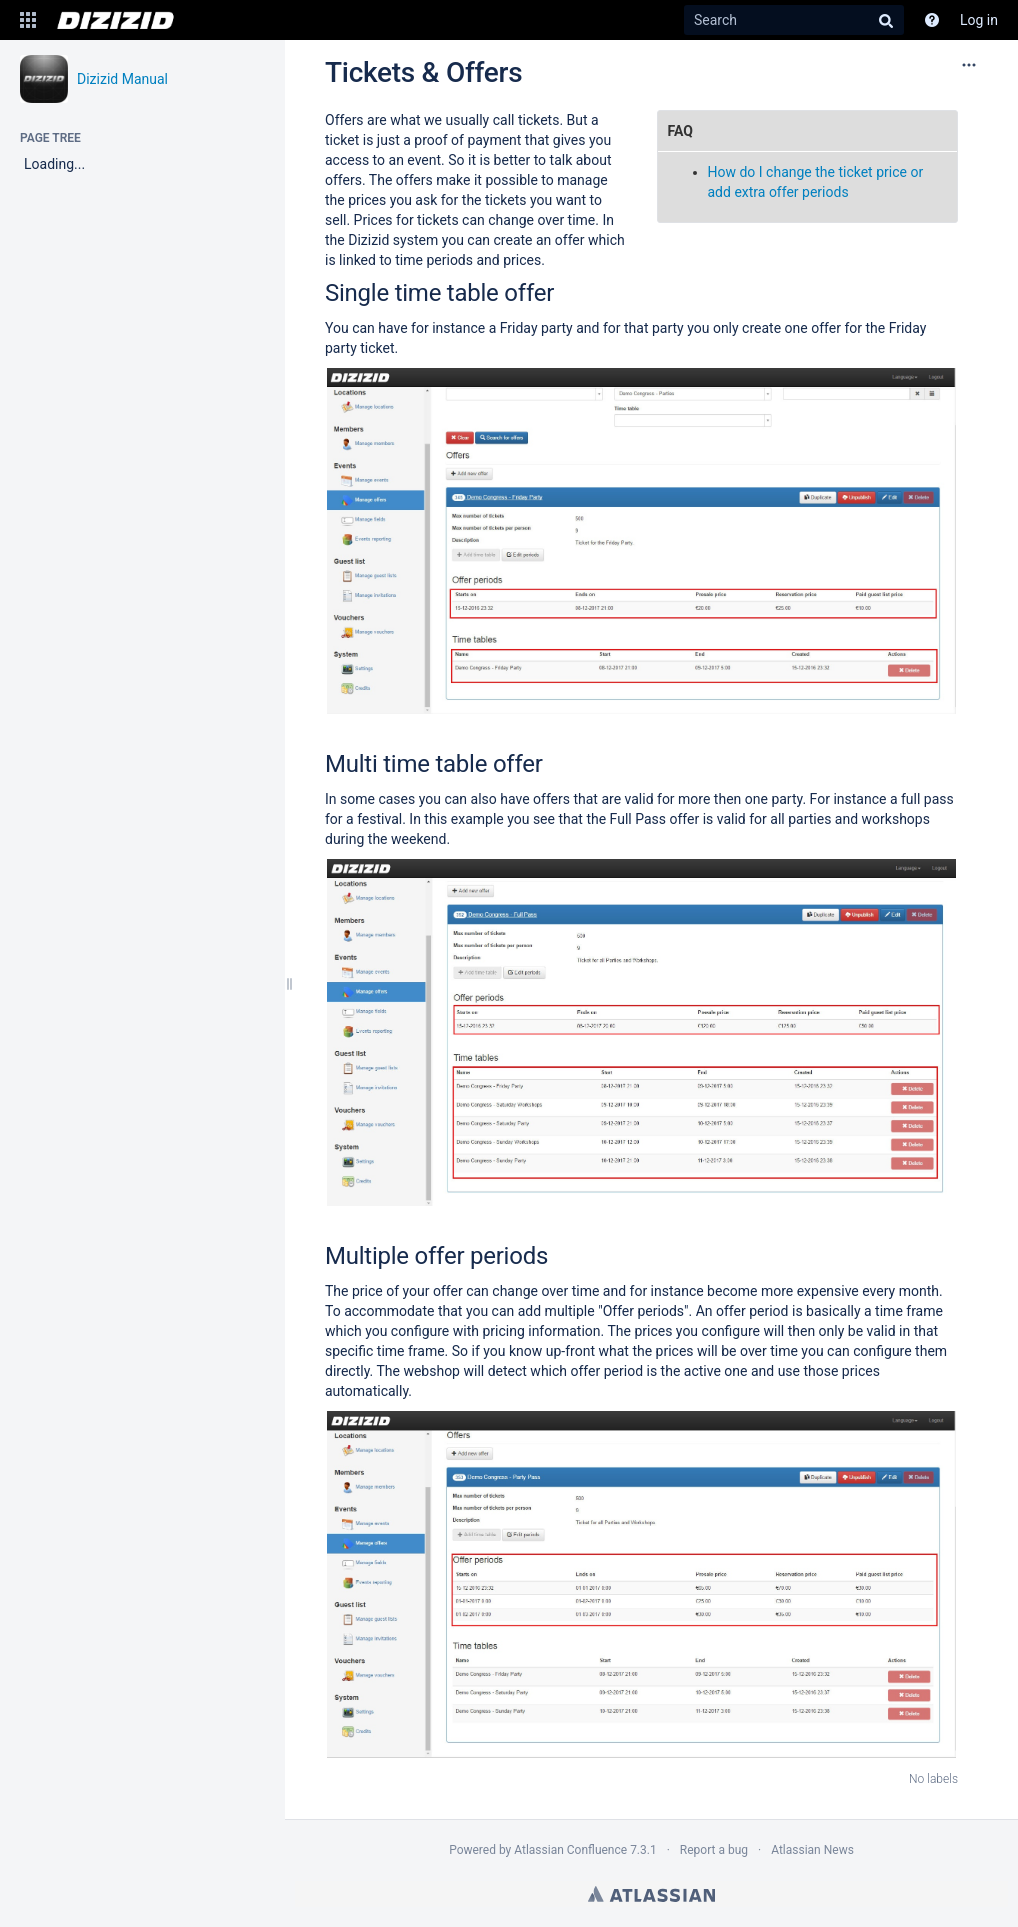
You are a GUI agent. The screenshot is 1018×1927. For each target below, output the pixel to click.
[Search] (794, 20)
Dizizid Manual (122, 79)
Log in (979, 20)
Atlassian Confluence (570, 1850)
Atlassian (651, 1894)
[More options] (969, 65)
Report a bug (714, 1850)
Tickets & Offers (423, 72)
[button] (28, 20)
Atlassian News (812, 1850)
